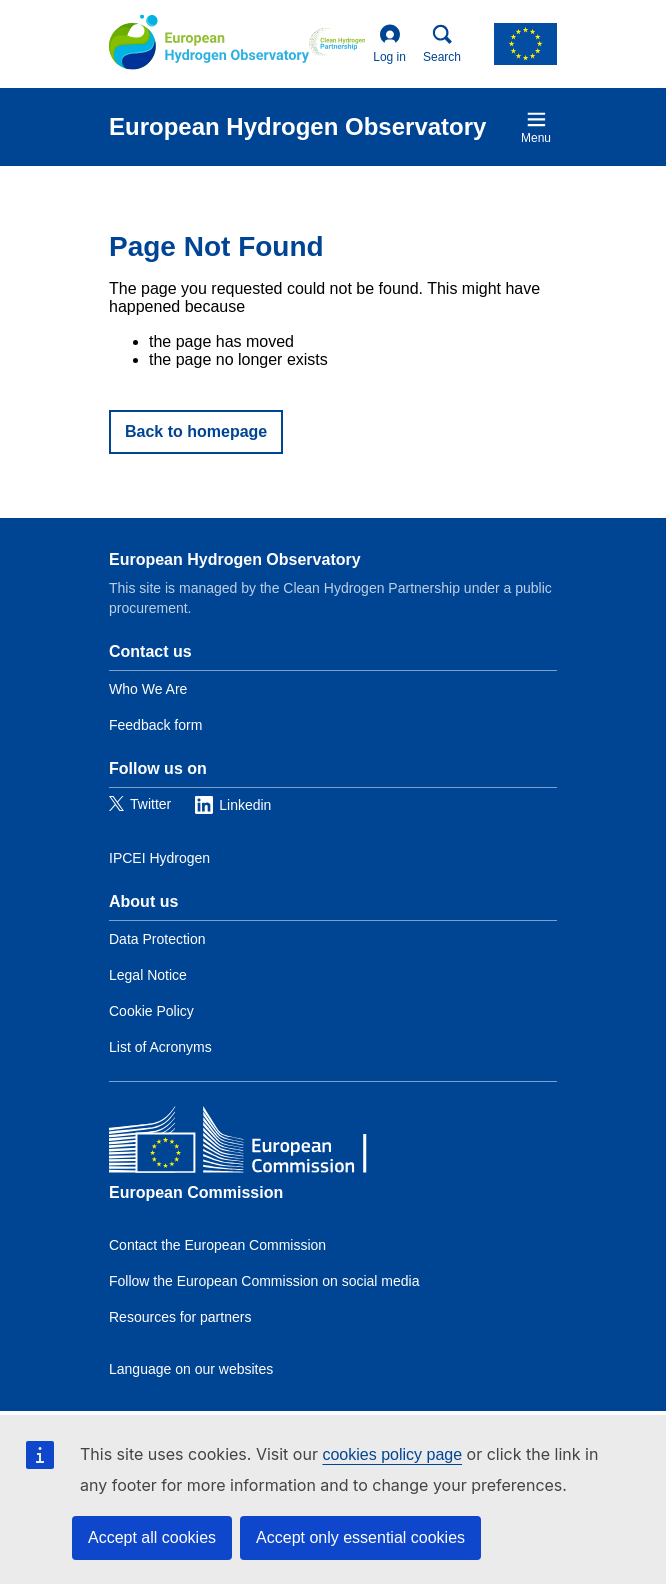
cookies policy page (392, 1454)
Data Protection (157, 939)
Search (442, 44)
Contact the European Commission (217, 1245)
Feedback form (155, 725)
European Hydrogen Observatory (235, 559)
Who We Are (148, 689)
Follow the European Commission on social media (264, 1281)
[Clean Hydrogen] (337, 44)
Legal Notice (148, 975)
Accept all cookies (152, 1537)
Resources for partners (180, 1317)
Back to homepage (196, 431)
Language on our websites (191, 1369)
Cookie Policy (151, 1011)
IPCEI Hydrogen (159, 858)
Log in (389, 44)
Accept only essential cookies (360, 1537)
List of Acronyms (160, 1047)
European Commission (196, 1192)
